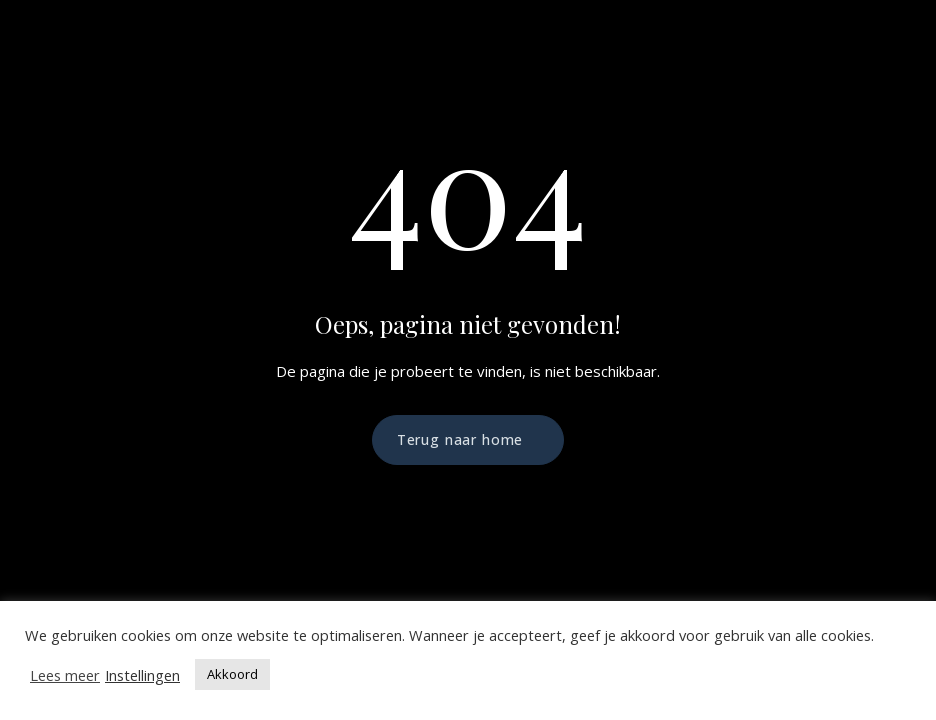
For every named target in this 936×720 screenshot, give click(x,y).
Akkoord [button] (232, 674)
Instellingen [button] (142, 675)
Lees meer (65, 675)
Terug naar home (460, 439)
